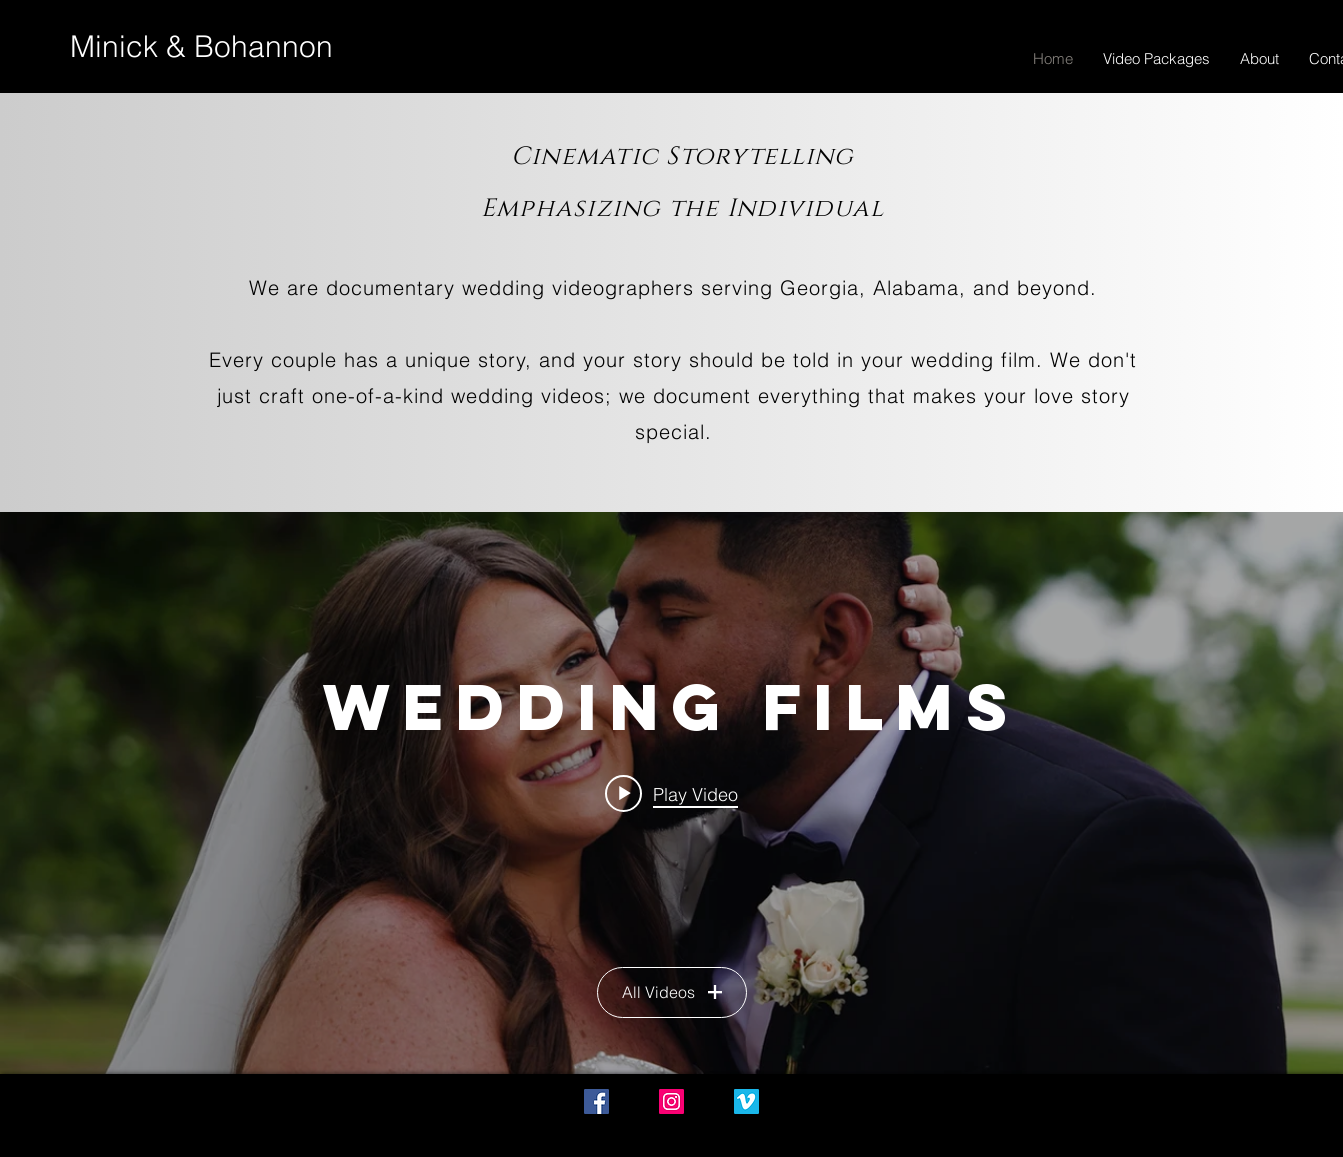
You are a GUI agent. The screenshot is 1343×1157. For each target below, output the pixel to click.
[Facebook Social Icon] (596, 1101)
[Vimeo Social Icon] (746, 1101)
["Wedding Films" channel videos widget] (671, 793)
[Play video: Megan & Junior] (671, 793)
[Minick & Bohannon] (201, 47)
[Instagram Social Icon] (671, 1101)
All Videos (672, 992)
